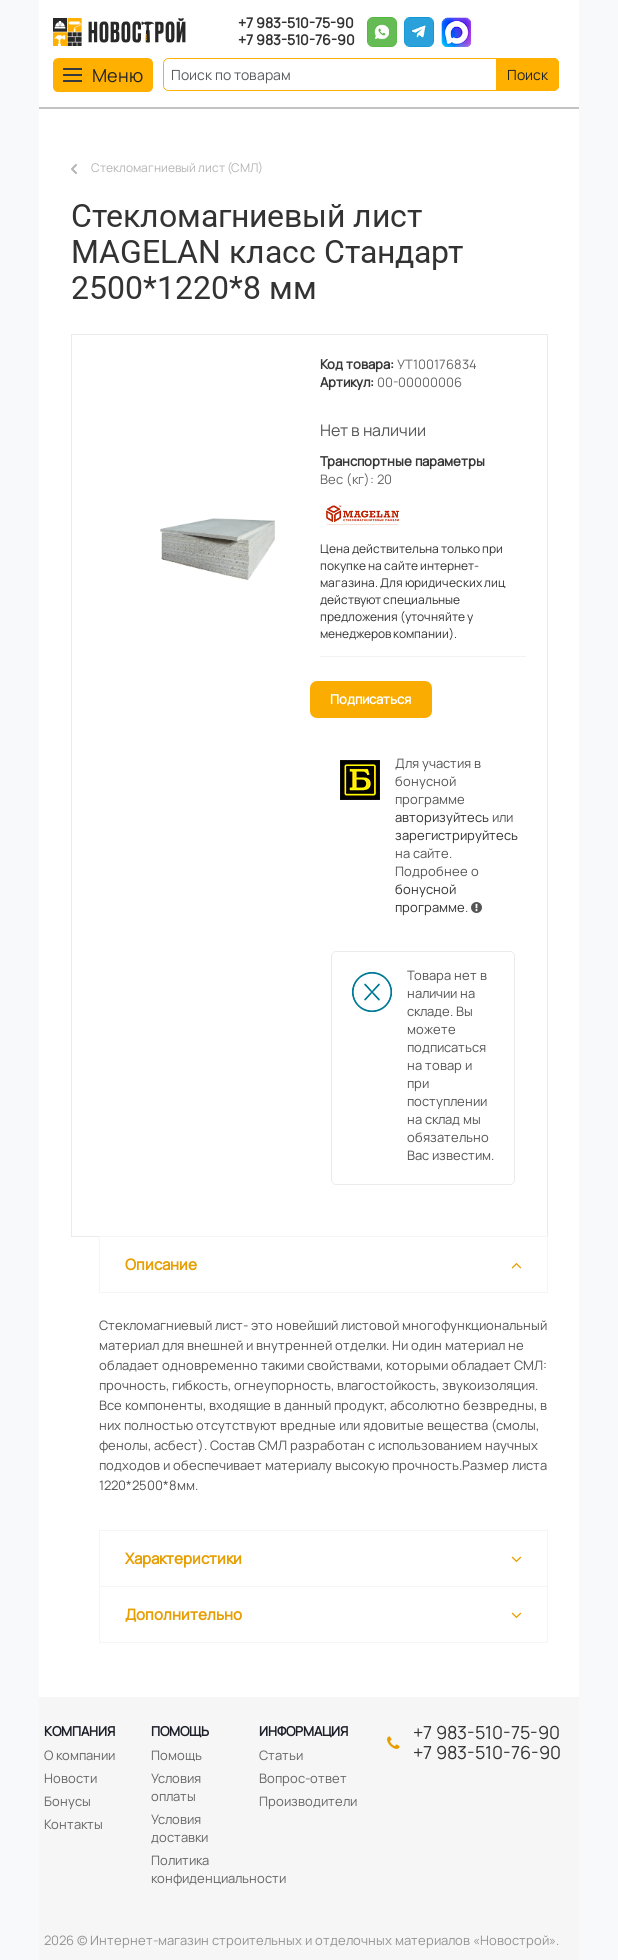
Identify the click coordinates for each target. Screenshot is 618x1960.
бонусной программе (430, 898)
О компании (79, 1755)
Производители (308, 1801)
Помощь (180, 1731)
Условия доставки (179, 1828)
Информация (303, 1731)
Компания (79, 1731)
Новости (70, 1778)
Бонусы (67, 1801)
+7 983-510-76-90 (296, 40)
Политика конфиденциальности (218, 1869)
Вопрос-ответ (303, 1778)
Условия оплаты (176, 1787)
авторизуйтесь (442, 817)
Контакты (73, 1824)
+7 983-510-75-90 (296, 23)
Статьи (281, 1755)
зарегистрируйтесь (456, 835)
